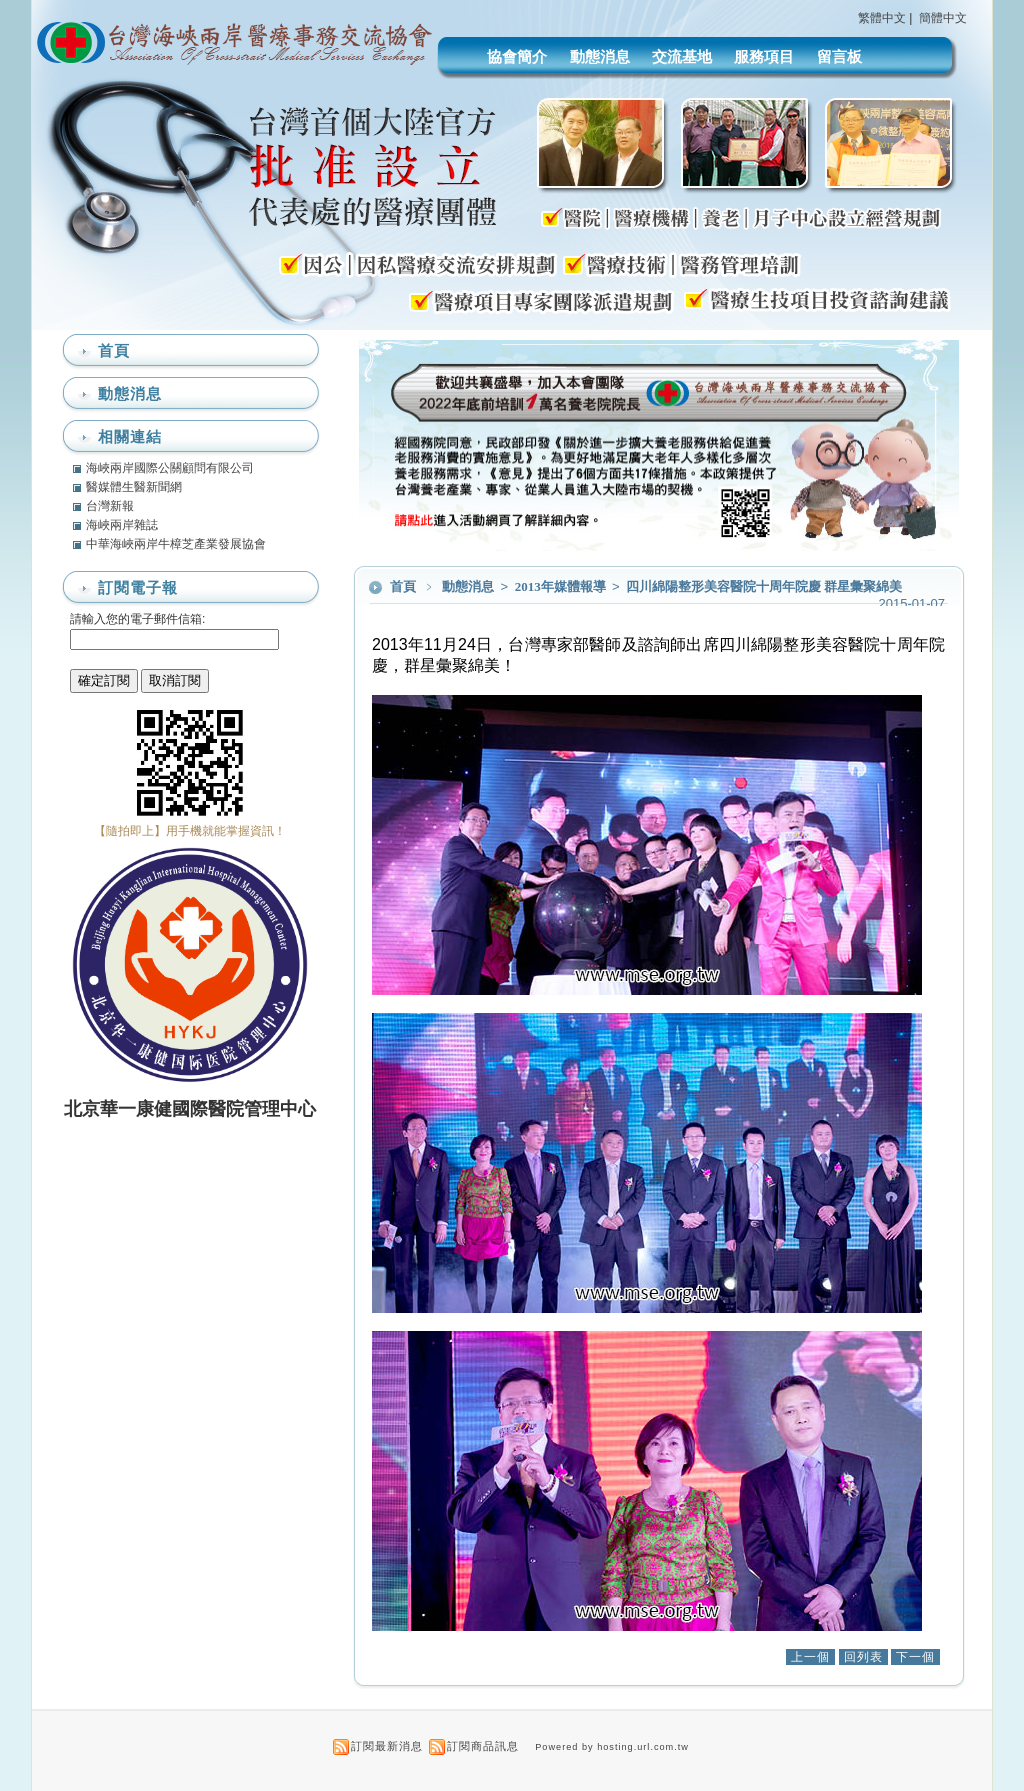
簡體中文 (943, 18)
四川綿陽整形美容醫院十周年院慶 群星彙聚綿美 (764, 586)
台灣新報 (110, 506)
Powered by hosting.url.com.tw (612, 1747)
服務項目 (764, 56)
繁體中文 (882, 18)
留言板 (839, 56)
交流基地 (682, 56)
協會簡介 (517, 56)
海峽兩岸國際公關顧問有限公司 (170, 468)
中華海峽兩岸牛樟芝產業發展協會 (176, 544)
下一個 (915, 1657)
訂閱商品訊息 (483, 1746)
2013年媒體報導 (562, 586)
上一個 (810, 1657)
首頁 (403, 586)
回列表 (863, 1657)
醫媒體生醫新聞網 (134, 487)
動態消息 (600, 56)
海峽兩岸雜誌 (122, 525)
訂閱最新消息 (387, 1746)
